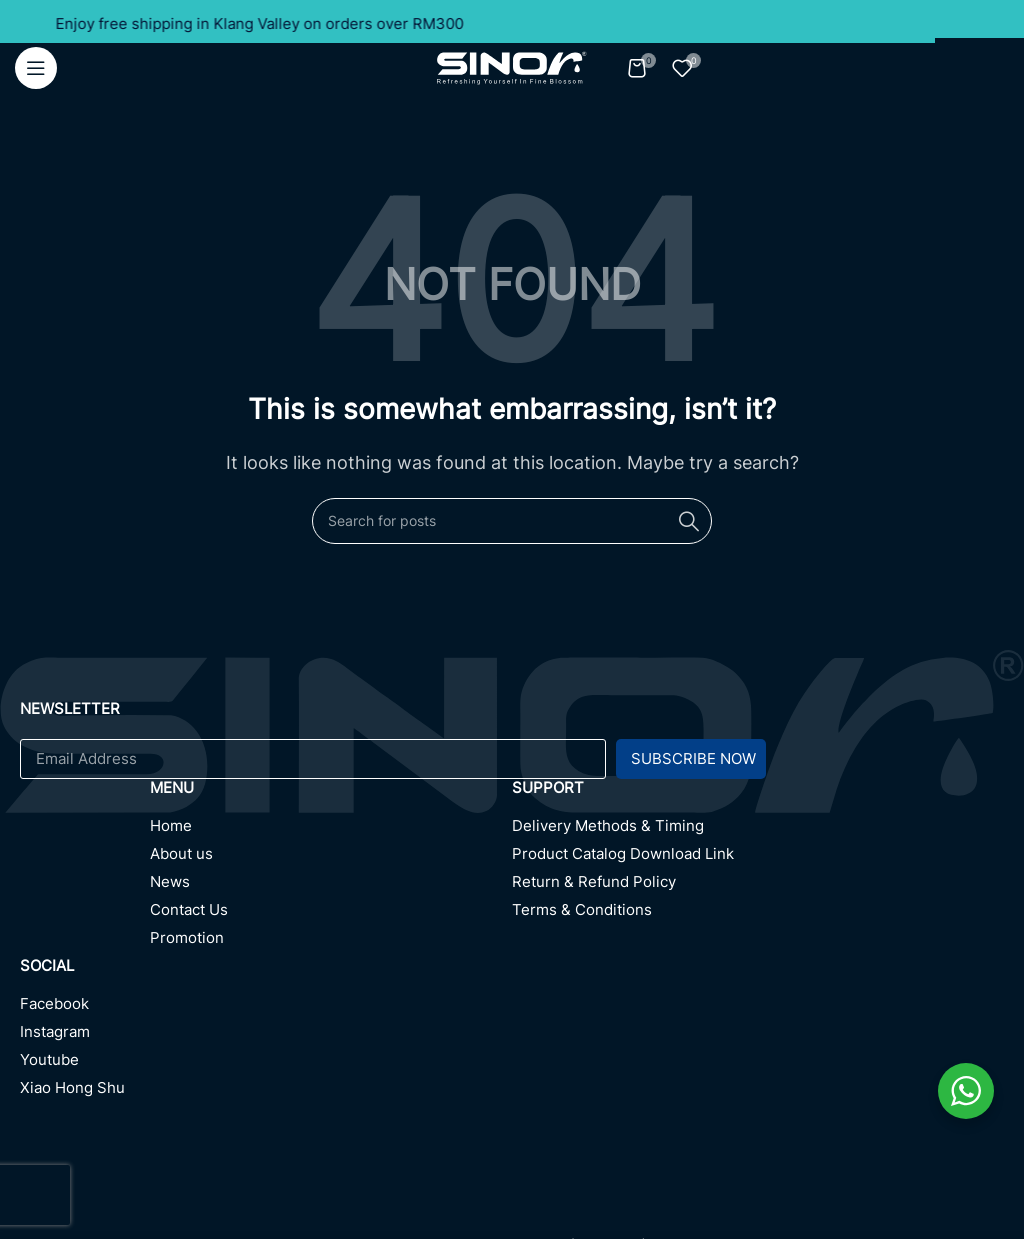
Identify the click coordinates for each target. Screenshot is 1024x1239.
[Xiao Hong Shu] (266, 1093)
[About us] (331, 859)
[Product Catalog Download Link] (758, 859)
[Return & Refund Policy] (758, 887)
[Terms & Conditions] (758, 915)
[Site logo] (512, 66)
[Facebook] (266, 1009)
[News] (331, 887)
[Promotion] (331, 943)
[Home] (331, 831)
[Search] (512, 521)
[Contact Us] (331, 915)
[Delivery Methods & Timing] (758, 831)
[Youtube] (266, 1065)
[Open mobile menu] (36, 68)
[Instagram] (266, 1037)
